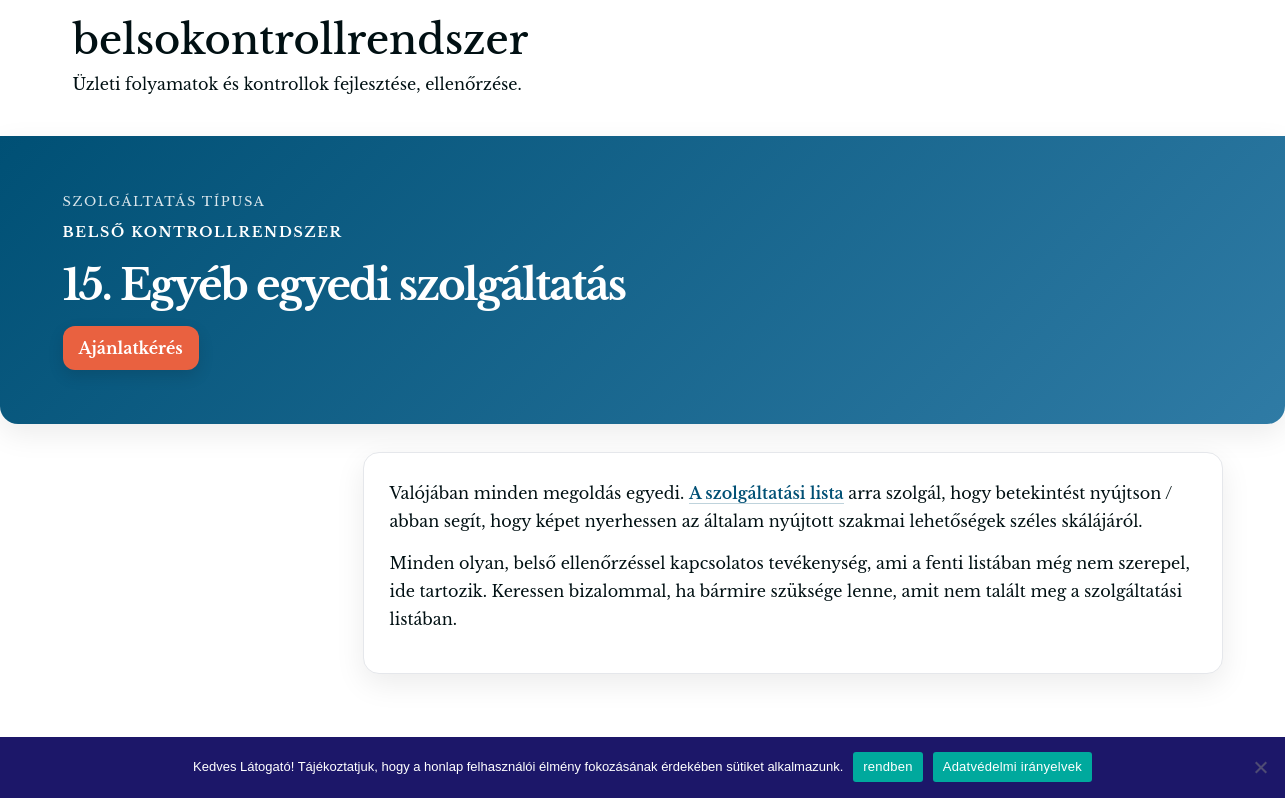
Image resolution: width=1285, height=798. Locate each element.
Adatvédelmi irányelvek (1012, 766)
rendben (887, 766)
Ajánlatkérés (131, 348)
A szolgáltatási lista (766, 493)
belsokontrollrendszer (301, 40)
